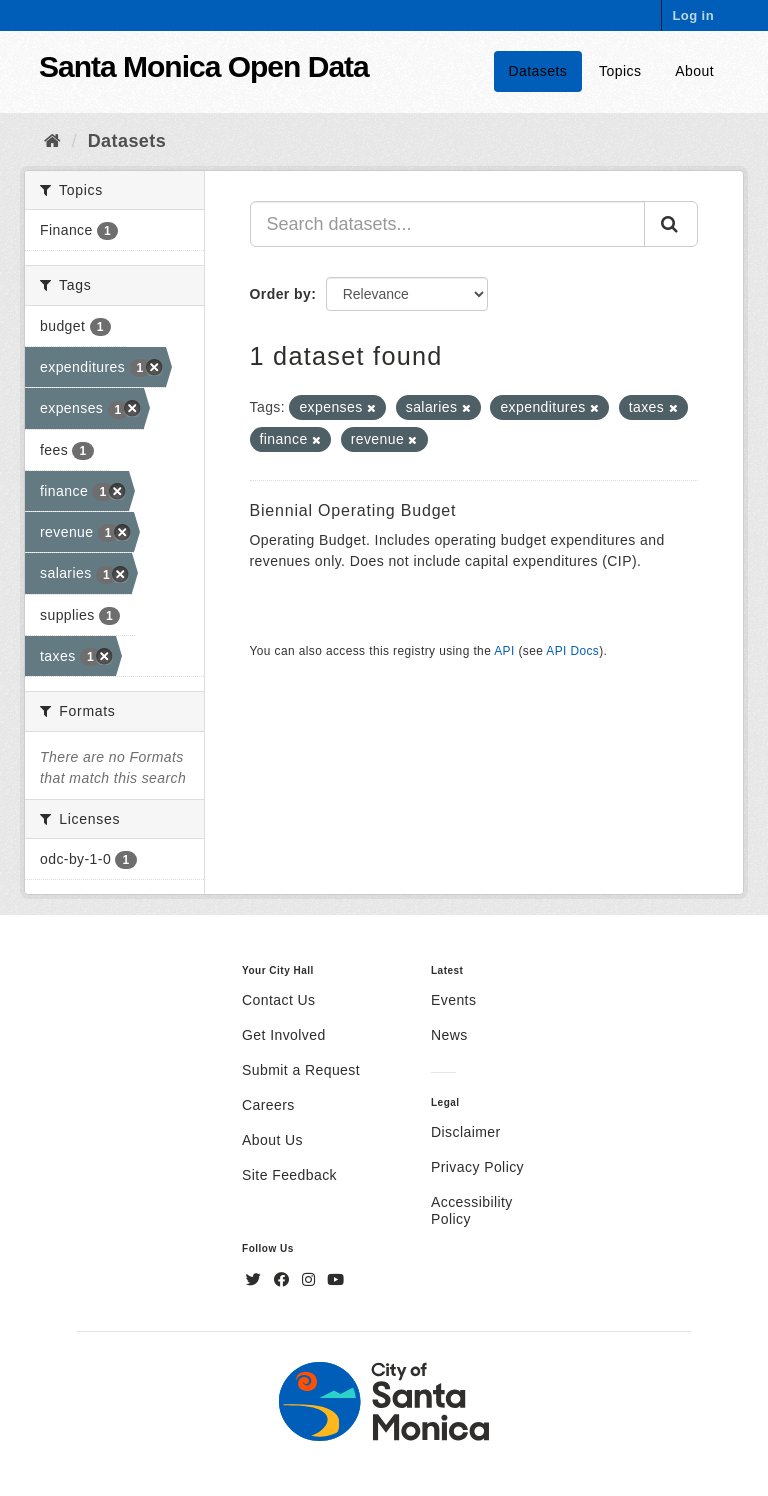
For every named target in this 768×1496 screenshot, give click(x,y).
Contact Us (278, 1000)
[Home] (52, 141)
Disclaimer (466, 1132)
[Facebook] (284, 1280)
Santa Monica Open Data (204, 66)
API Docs (572, 651)
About (694, 71)
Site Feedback (289, 1175)
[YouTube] (335, 1280)
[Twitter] (256, 1280)
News (449, 1035)
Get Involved (284, 1035)
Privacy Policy (477, 1167)
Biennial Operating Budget (353, 510)
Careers (268, 1105)
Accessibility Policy (472, 1210)
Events (453, 1000)
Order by (281, 294)
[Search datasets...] (448, 224)
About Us (272, 1140)
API (504, 651)
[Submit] (671, 224)
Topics (620, 71)
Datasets (538, 71)
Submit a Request (301, 1070)
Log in (693, 15)
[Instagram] (311, 1280)
